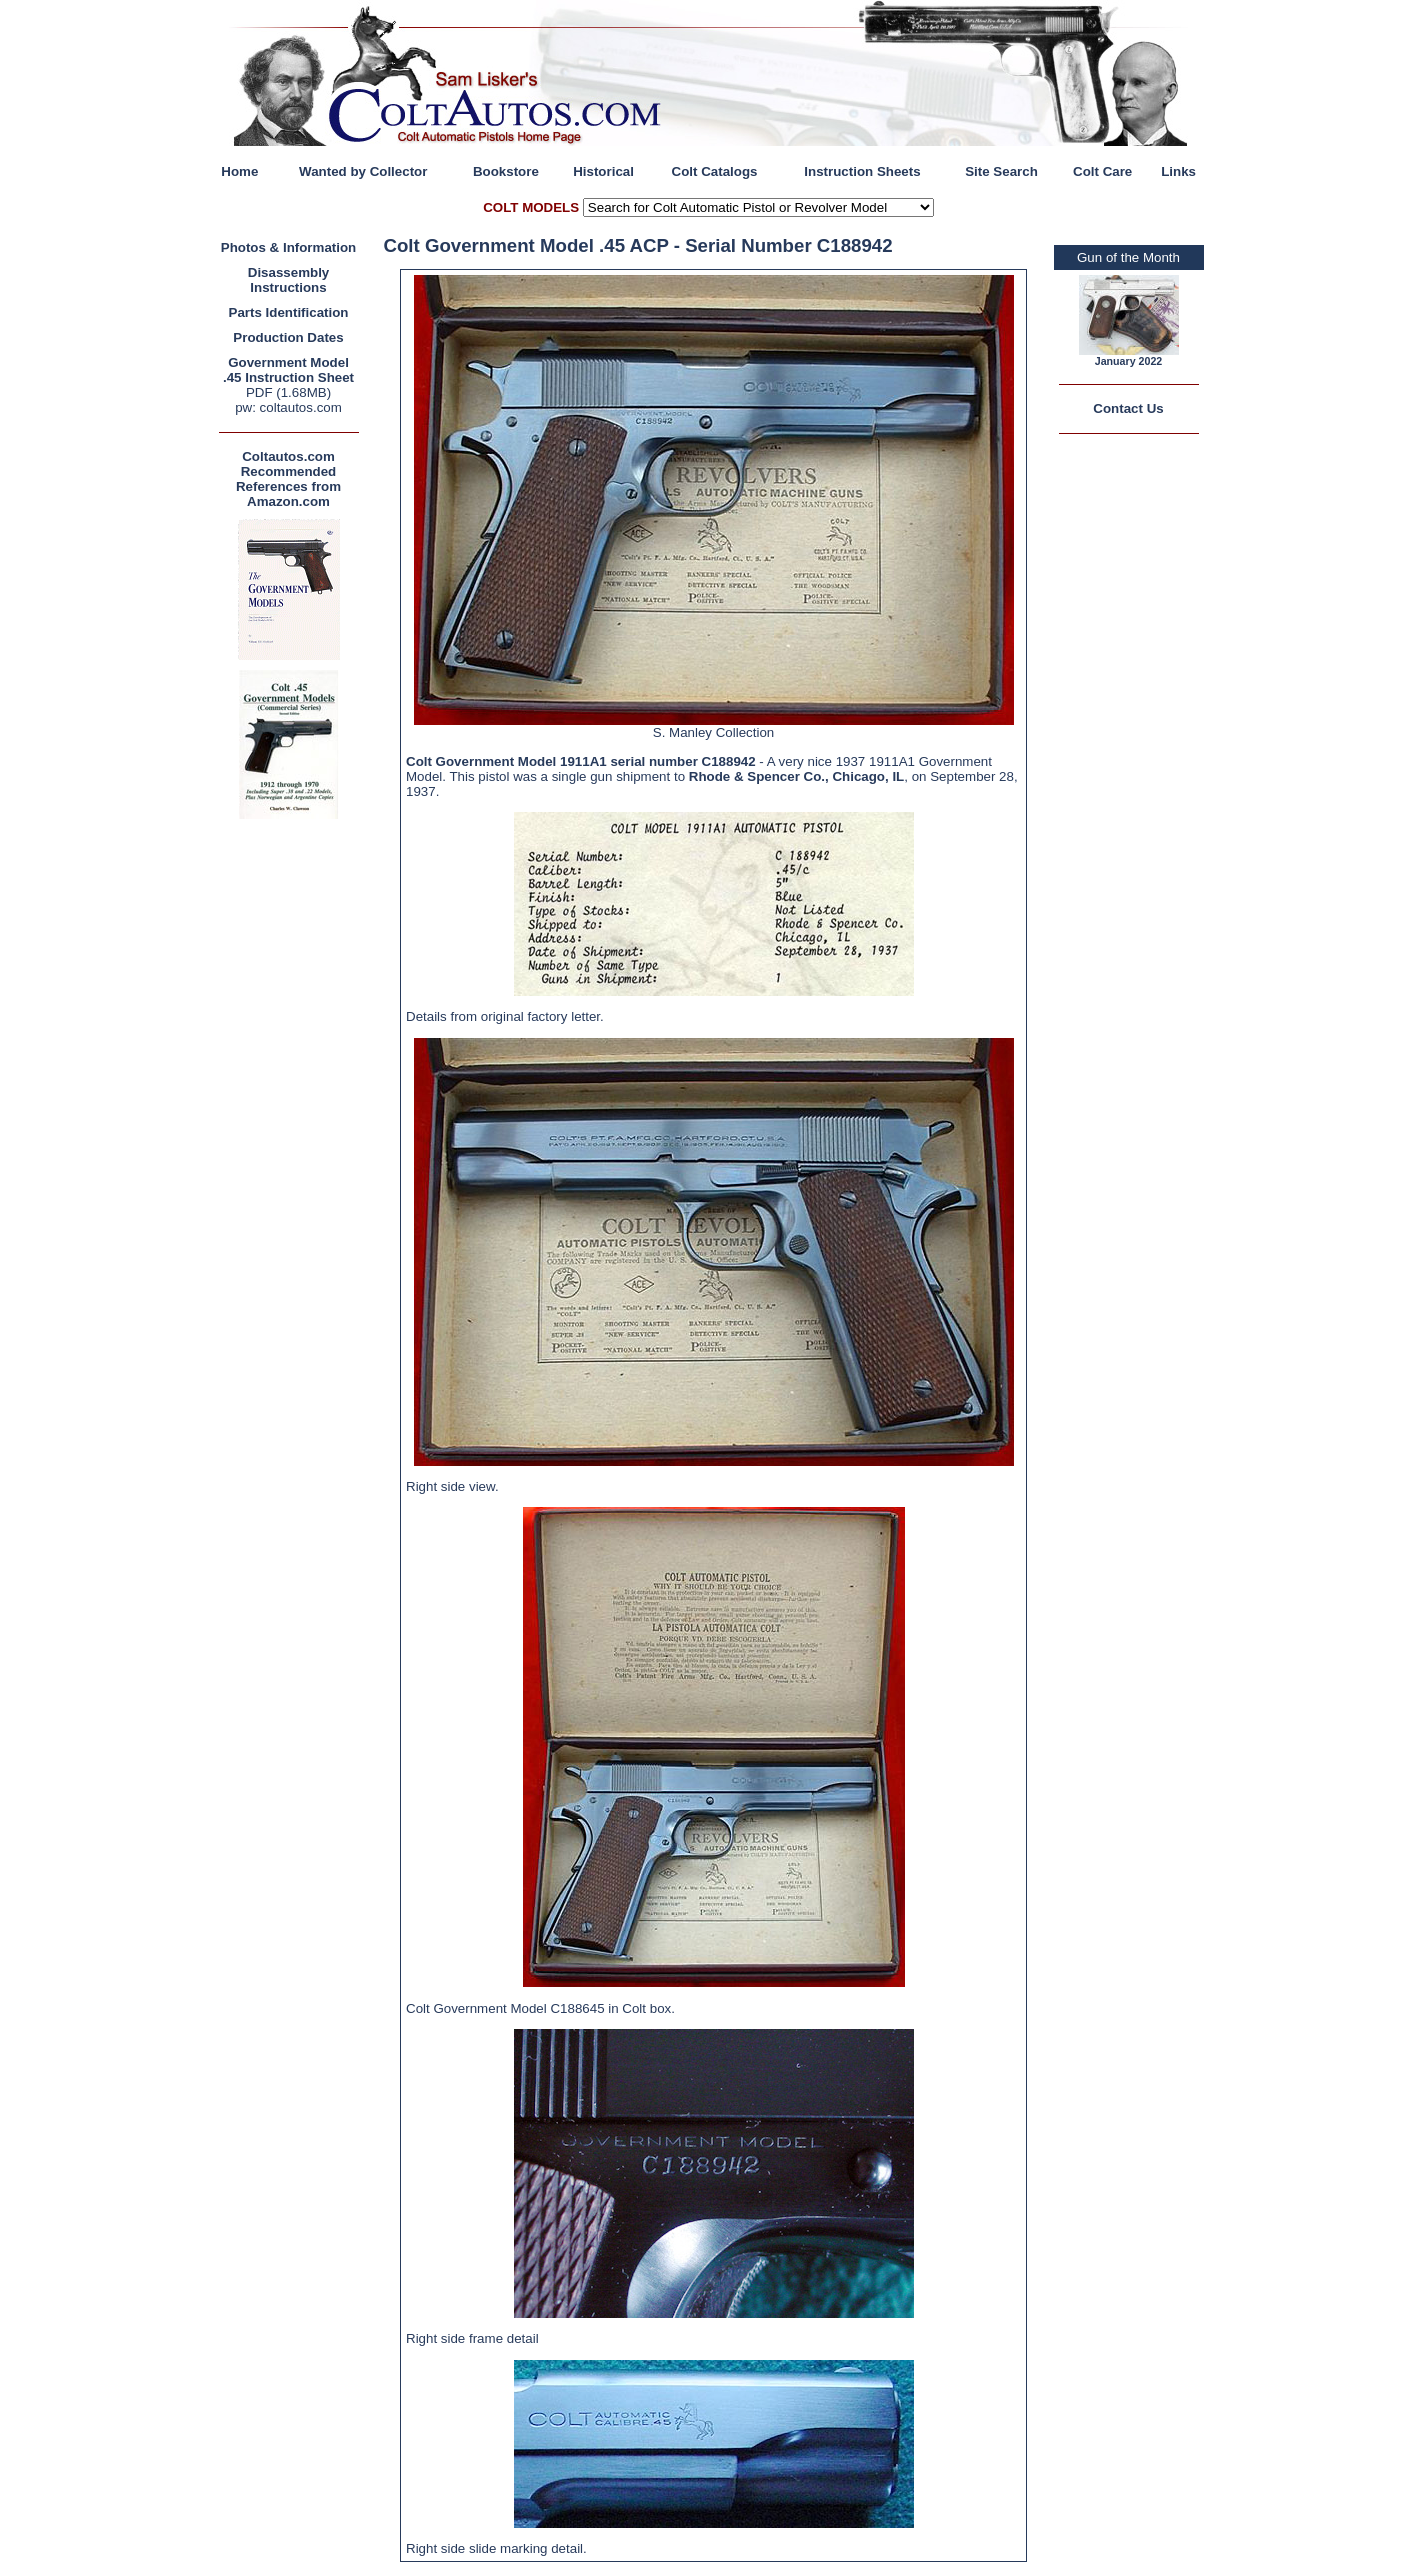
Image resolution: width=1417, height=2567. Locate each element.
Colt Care (1102, 171)
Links (1178, 171)
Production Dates (288, 337)
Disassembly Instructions (289, 280)
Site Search (1001, 171)
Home (239, 171)
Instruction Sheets (862, 171)
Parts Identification (289, 312)
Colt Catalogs (715, 171)
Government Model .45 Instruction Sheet (288, 370)
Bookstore (506, 171)
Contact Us (1128, 408)
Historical (603, 171)
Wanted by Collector (363, 171)
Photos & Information (289, 247)
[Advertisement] (294, 1124)
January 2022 (1129, 361)
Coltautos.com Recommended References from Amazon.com (288, 479)
